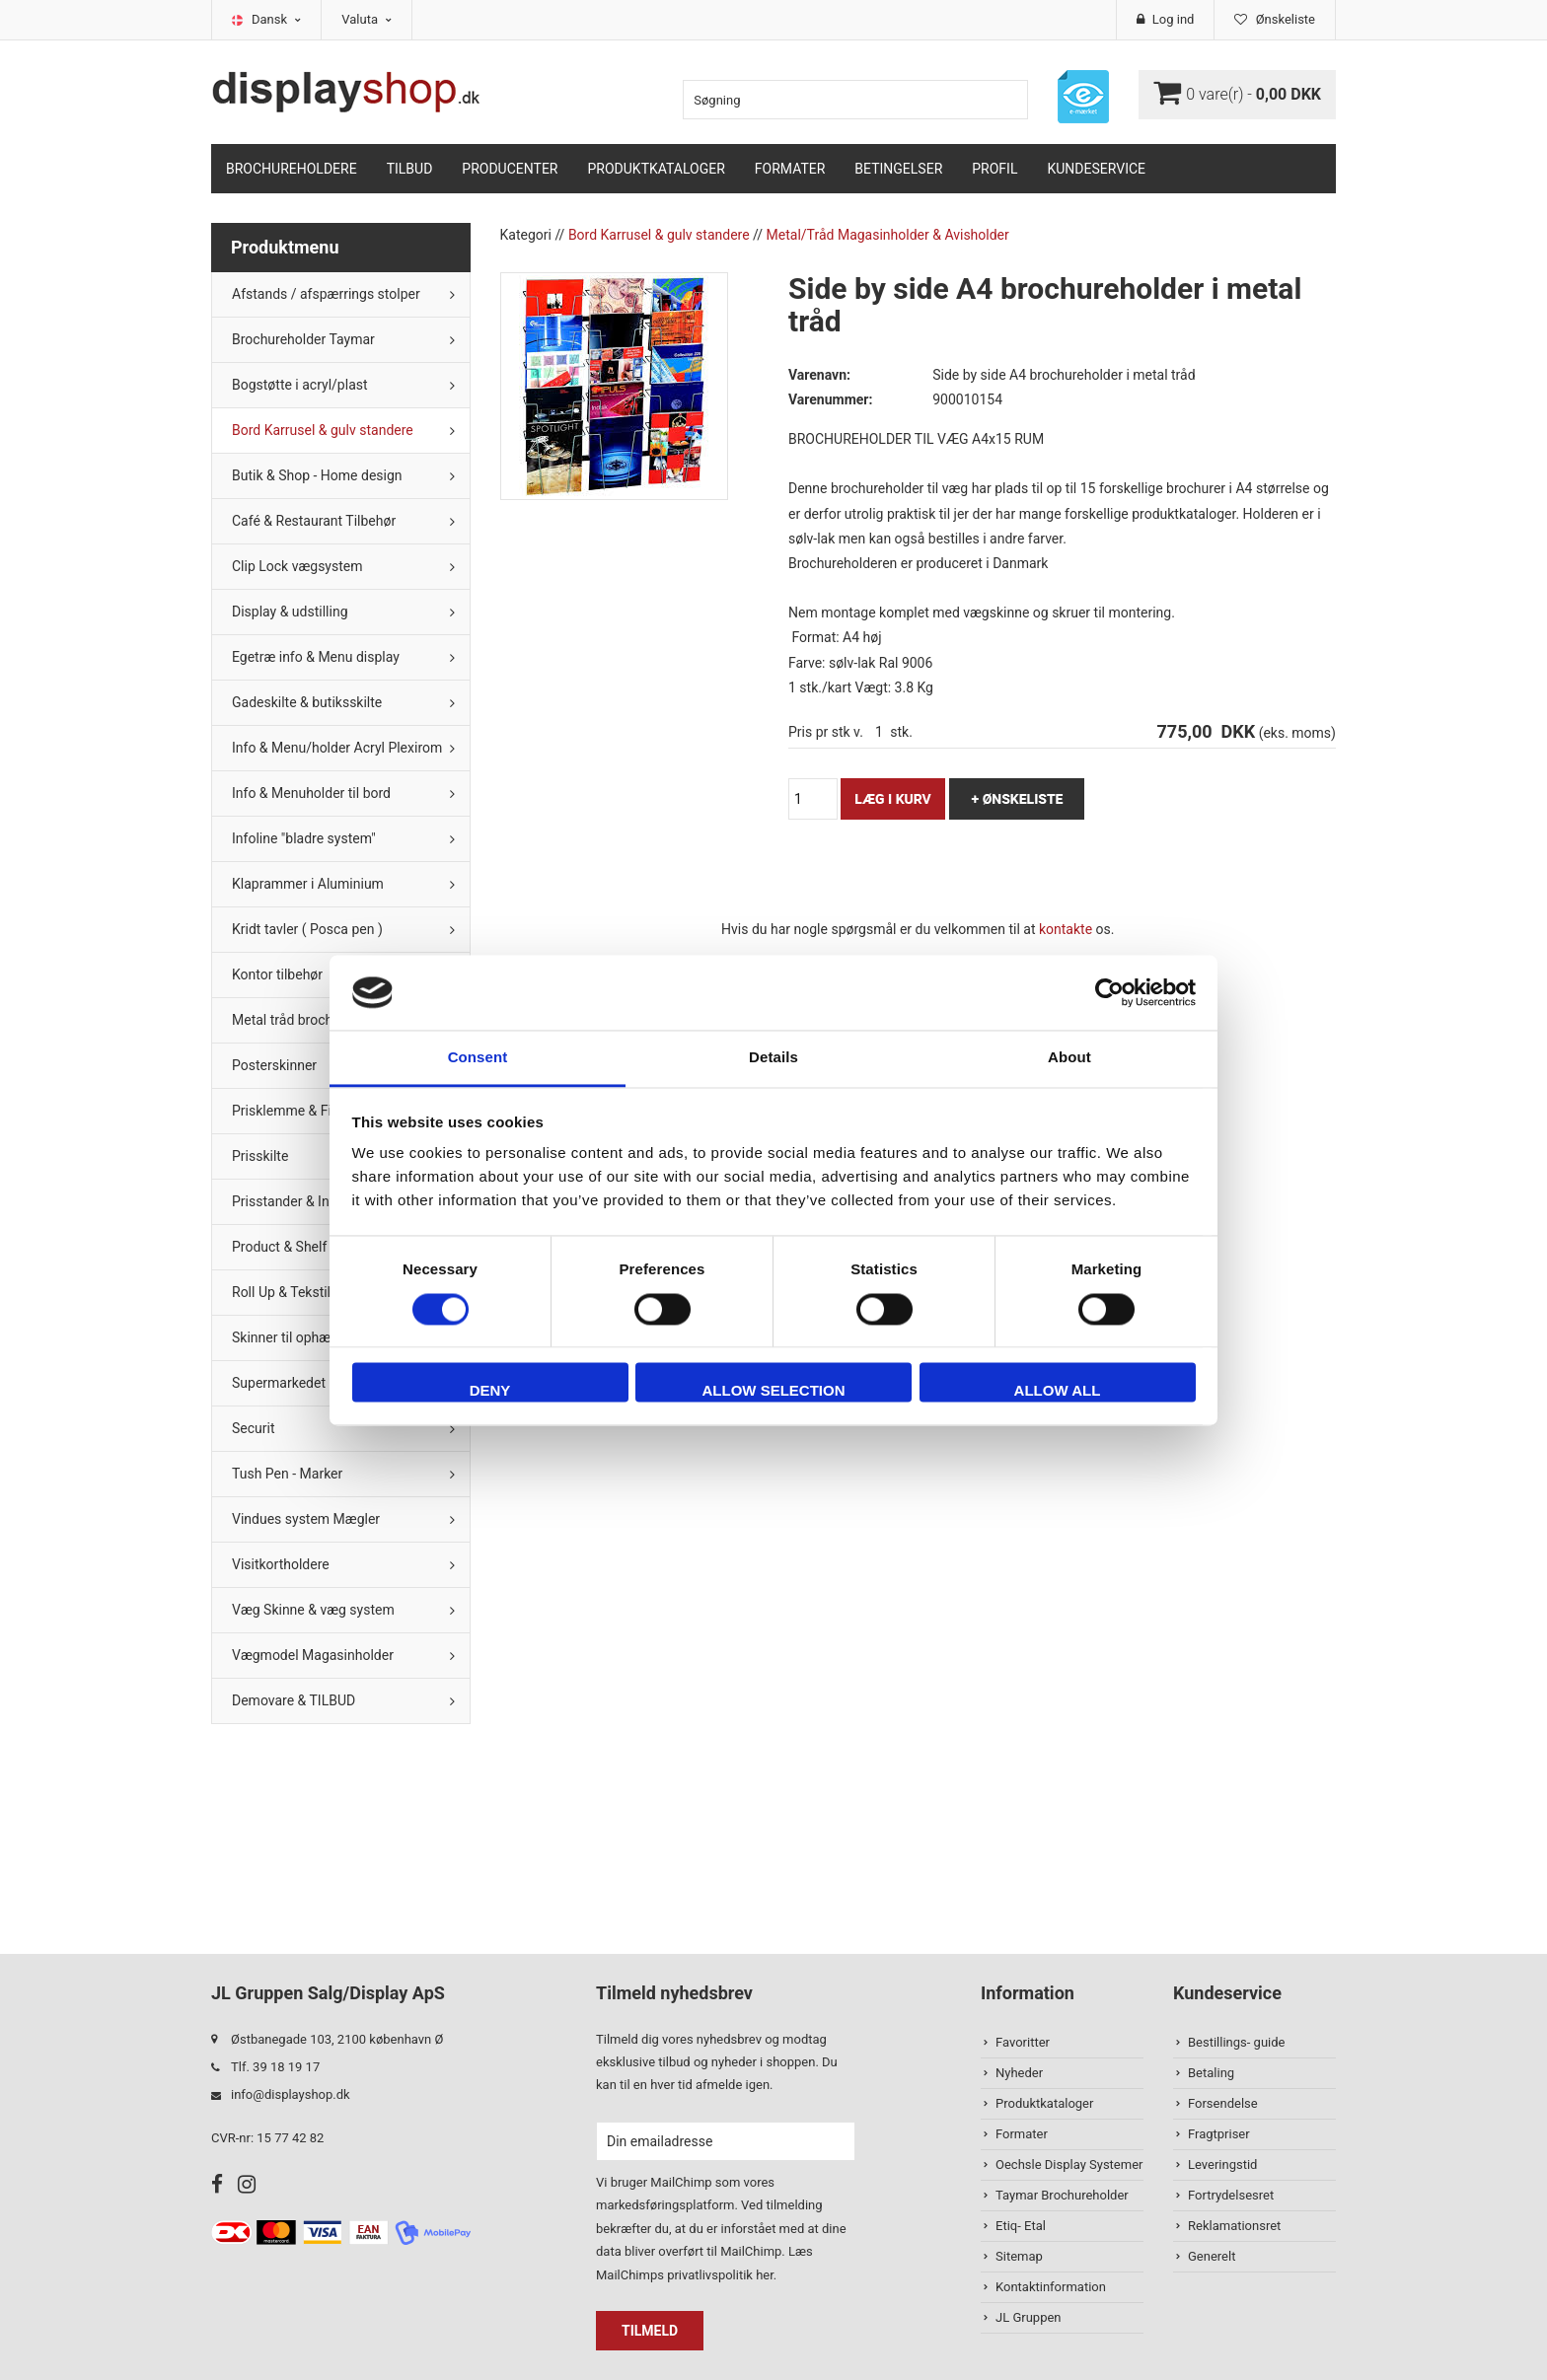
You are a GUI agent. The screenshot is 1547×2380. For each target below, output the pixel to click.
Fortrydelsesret (1231, 2195)
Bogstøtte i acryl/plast (300, 385)
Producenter (509, 169)
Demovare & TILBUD (293, 1700)
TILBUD (410, 169)
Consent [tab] (478, 1057)
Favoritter (1022, 2042)
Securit (253, 1428)
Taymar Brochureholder (1062, 2195)
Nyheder (1019, 2072)
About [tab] (1069, 1057)
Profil (994, 169)
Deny (490, 1391)
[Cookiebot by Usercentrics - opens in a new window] (1109, 992)
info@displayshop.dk (290, 2094)
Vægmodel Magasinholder (313, 1655)
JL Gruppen (1028, 2317)
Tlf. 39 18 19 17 (275, 2066)
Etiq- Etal (1020, 2225)
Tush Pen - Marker (287, 1473)
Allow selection (774, 1391)
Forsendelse (1223, 2103)
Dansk (276, 19)
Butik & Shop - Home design (317, 475)
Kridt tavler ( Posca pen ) (307, 929)
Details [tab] (773, 1057)
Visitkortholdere (281, 1564)
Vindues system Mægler (306, 1519)
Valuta (366, 19)
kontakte (1065, 929)
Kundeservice (1096, 169)
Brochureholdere (291, 169)
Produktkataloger (656, 169)
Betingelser (898, 169)
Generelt (1211, 2256)
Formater (790, 169)
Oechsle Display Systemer (1068, 2164)
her (765, 2275)
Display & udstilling (290, 611)
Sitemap (1019, 2256)
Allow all (1057, 1391)
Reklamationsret (1234, 2225)
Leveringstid (1222, 2164)
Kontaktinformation (1050, 2286)
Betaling (1211, 2072)
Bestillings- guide (1236, 2042)
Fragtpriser (1219, 2134)
